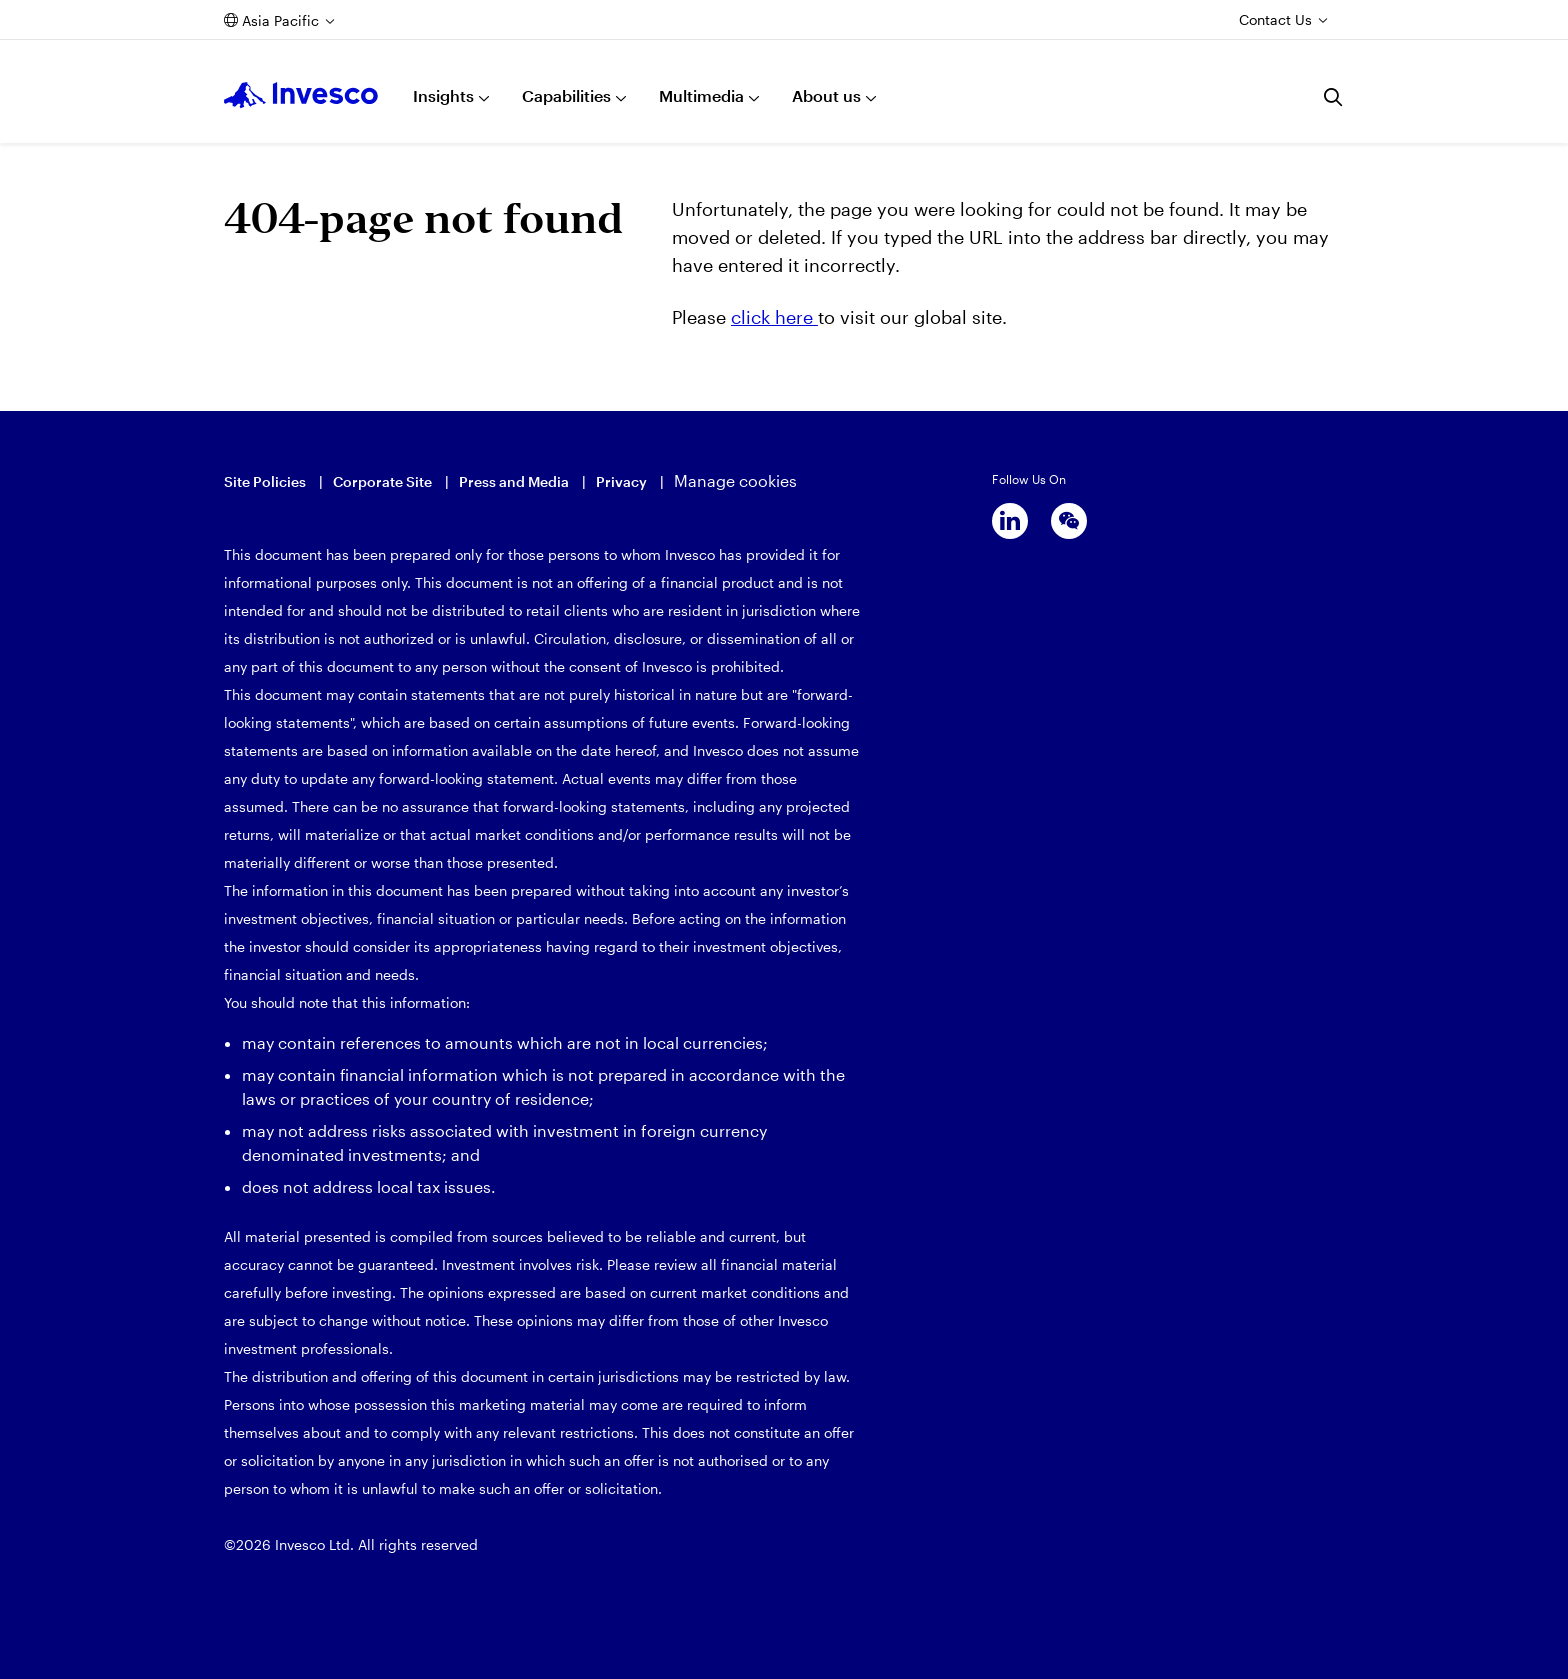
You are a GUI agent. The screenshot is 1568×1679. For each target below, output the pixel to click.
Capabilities (566, 95)
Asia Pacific (280, 20)
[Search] (1334, 97)
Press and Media (514, 481)
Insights (443, 95)
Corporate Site (382, 481)
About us (826, 95)
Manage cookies (735, 480)
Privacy (621, 481)
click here (774, 317)
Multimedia (701, 95)
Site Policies (265, 481)
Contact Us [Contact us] (1275, 19)
